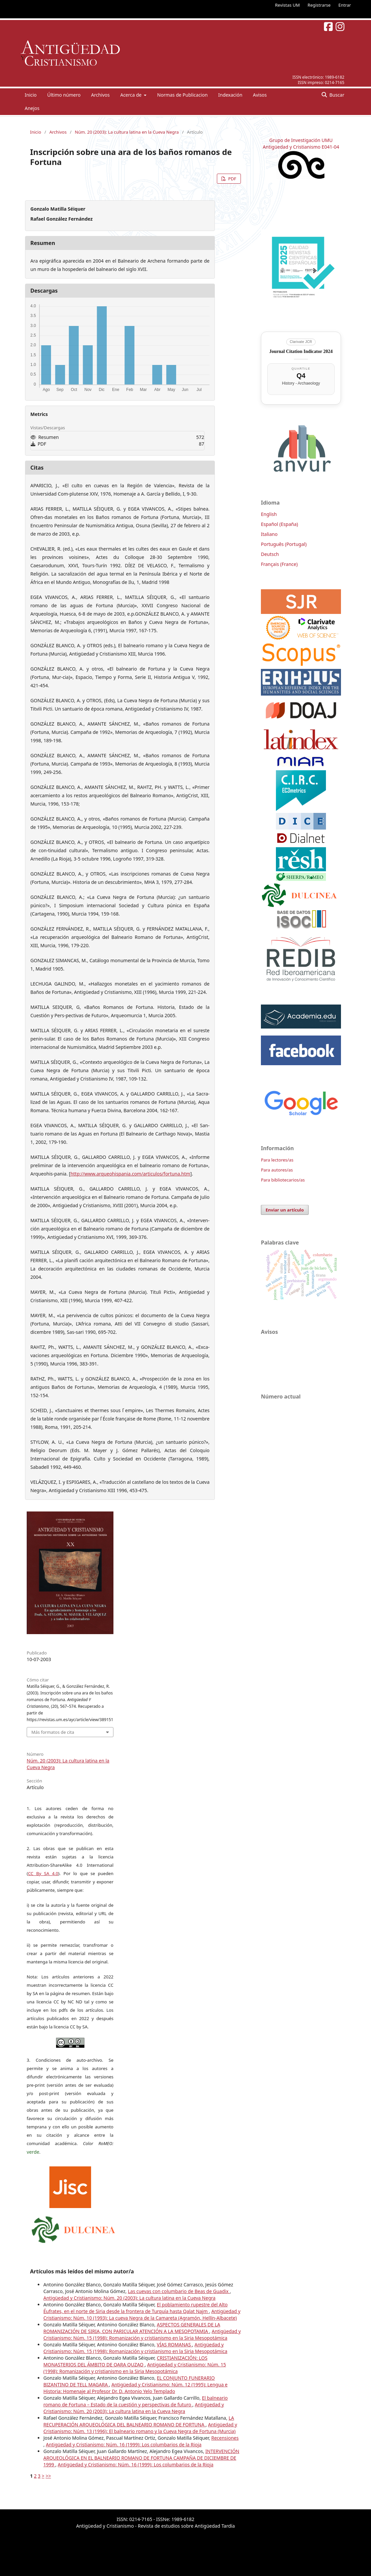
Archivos (100, 95)
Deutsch (270, 554)
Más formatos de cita (52, 1732)
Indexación (230, 95)
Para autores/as (277, 1170)
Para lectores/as (277, 1160)
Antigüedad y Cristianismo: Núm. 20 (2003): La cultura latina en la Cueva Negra (129, 2298)
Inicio (31, 95)
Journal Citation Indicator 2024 (301, 351)
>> (48, 2476)
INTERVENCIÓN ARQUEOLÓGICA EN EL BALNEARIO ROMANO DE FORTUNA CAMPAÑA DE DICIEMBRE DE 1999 (141, 2458)
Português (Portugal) (284, 544)
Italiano (269, 534)
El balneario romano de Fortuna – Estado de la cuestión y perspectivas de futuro (135, 2401)
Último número (63, 95)
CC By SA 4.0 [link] (43, 1873)
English (269, 514)
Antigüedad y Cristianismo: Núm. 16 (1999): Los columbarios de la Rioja (123, 2444)
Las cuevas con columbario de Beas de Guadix (179, 2291)
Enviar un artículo (285, 1210)
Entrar (344, 5)
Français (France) (279, 564)
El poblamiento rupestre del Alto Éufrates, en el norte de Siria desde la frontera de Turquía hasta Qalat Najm (135, 2307)
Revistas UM (287, 5)
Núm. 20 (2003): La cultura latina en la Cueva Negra (127, 132)
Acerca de (131, 95)
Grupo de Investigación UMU (301, 140)
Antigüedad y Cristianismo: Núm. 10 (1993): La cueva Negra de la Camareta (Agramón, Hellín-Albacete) (142, 2314)
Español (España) (279, 524)
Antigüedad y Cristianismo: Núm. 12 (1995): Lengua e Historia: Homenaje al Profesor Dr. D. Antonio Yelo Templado (135, 2387)
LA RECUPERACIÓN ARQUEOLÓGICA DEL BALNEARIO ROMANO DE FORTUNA (138, 2421)
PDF (231, 179)
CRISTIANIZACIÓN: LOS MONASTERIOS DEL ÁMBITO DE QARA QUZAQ (125, 2361)
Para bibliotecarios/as (283, 1180)
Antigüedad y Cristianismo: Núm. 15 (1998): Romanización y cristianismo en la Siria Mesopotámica (142, 2334)
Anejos (32, 108)
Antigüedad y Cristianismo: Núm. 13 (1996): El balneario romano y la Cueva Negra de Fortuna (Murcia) (140, 2427)
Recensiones (225, 2438)
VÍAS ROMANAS (174, 2344)
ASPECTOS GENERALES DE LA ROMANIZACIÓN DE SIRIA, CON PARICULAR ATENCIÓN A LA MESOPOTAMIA (131, 2327)
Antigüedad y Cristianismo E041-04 (301, 147)
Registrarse (319, 5)
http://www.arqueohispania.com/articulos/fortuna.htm (130, 1174)
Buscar (336, 95)
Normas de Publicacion (182, 95)
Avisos (260, 95)
